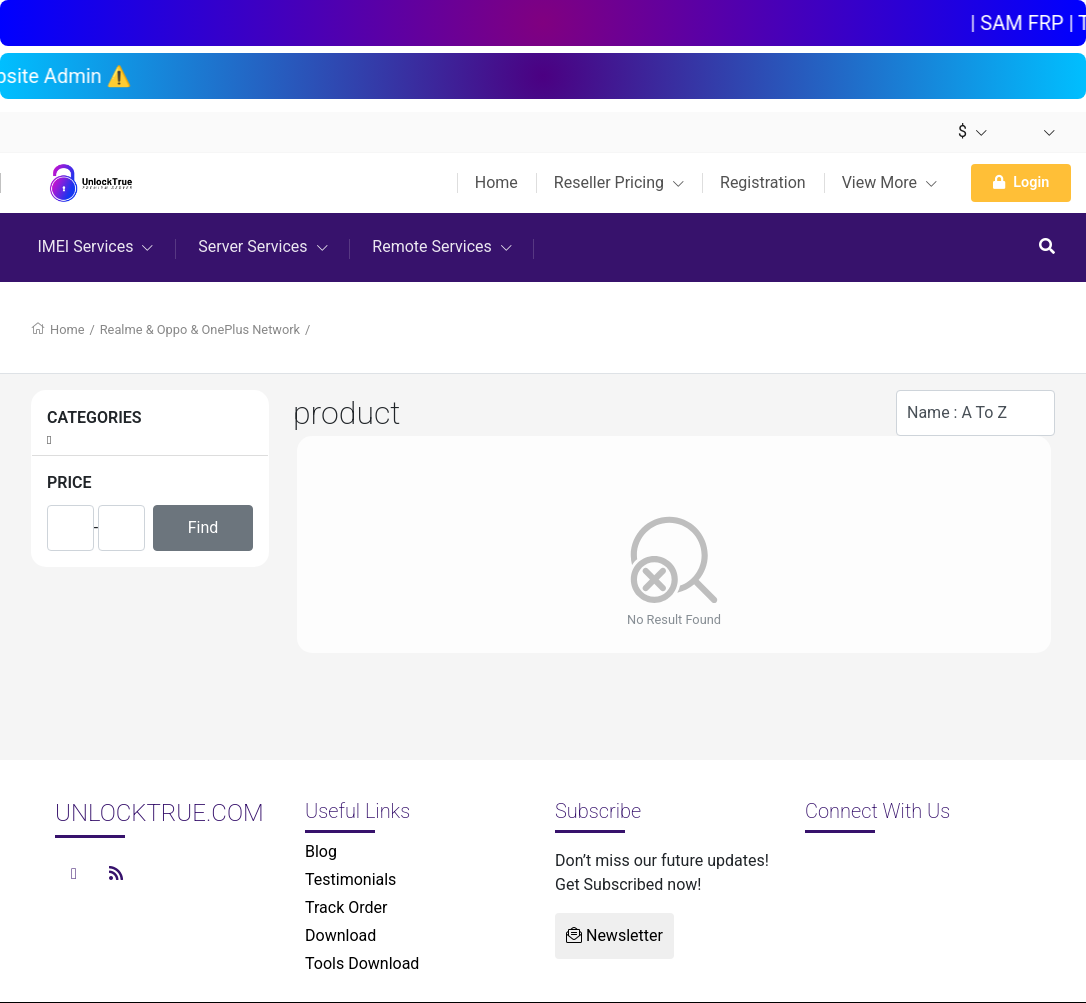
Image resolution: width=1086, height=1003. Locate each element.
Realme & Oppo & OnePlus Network (200, 329)
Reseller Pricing (619, 182)
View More (889, 182)
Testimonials (350, 879)
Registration (763, 182)
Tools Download (362, 963)
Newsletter (614, 935)
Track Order (346, 907)
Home (496, 182)
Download (340, 935)
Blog (321, 851)
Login (1021, 182)
